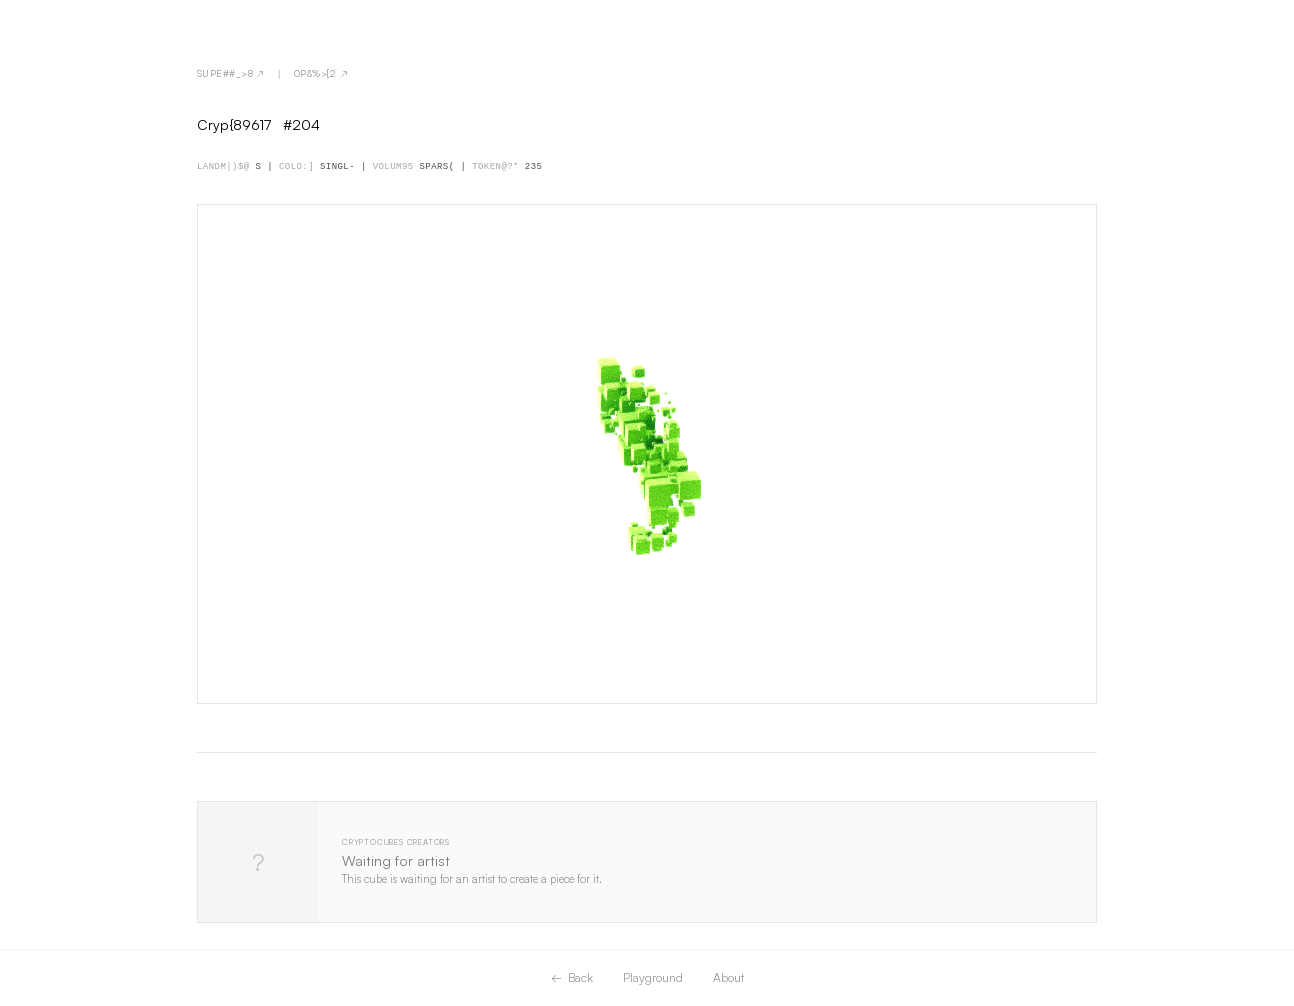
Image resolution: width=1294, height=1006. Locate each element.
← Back (572, 977)
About (728, 977)
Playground (653, 977)
